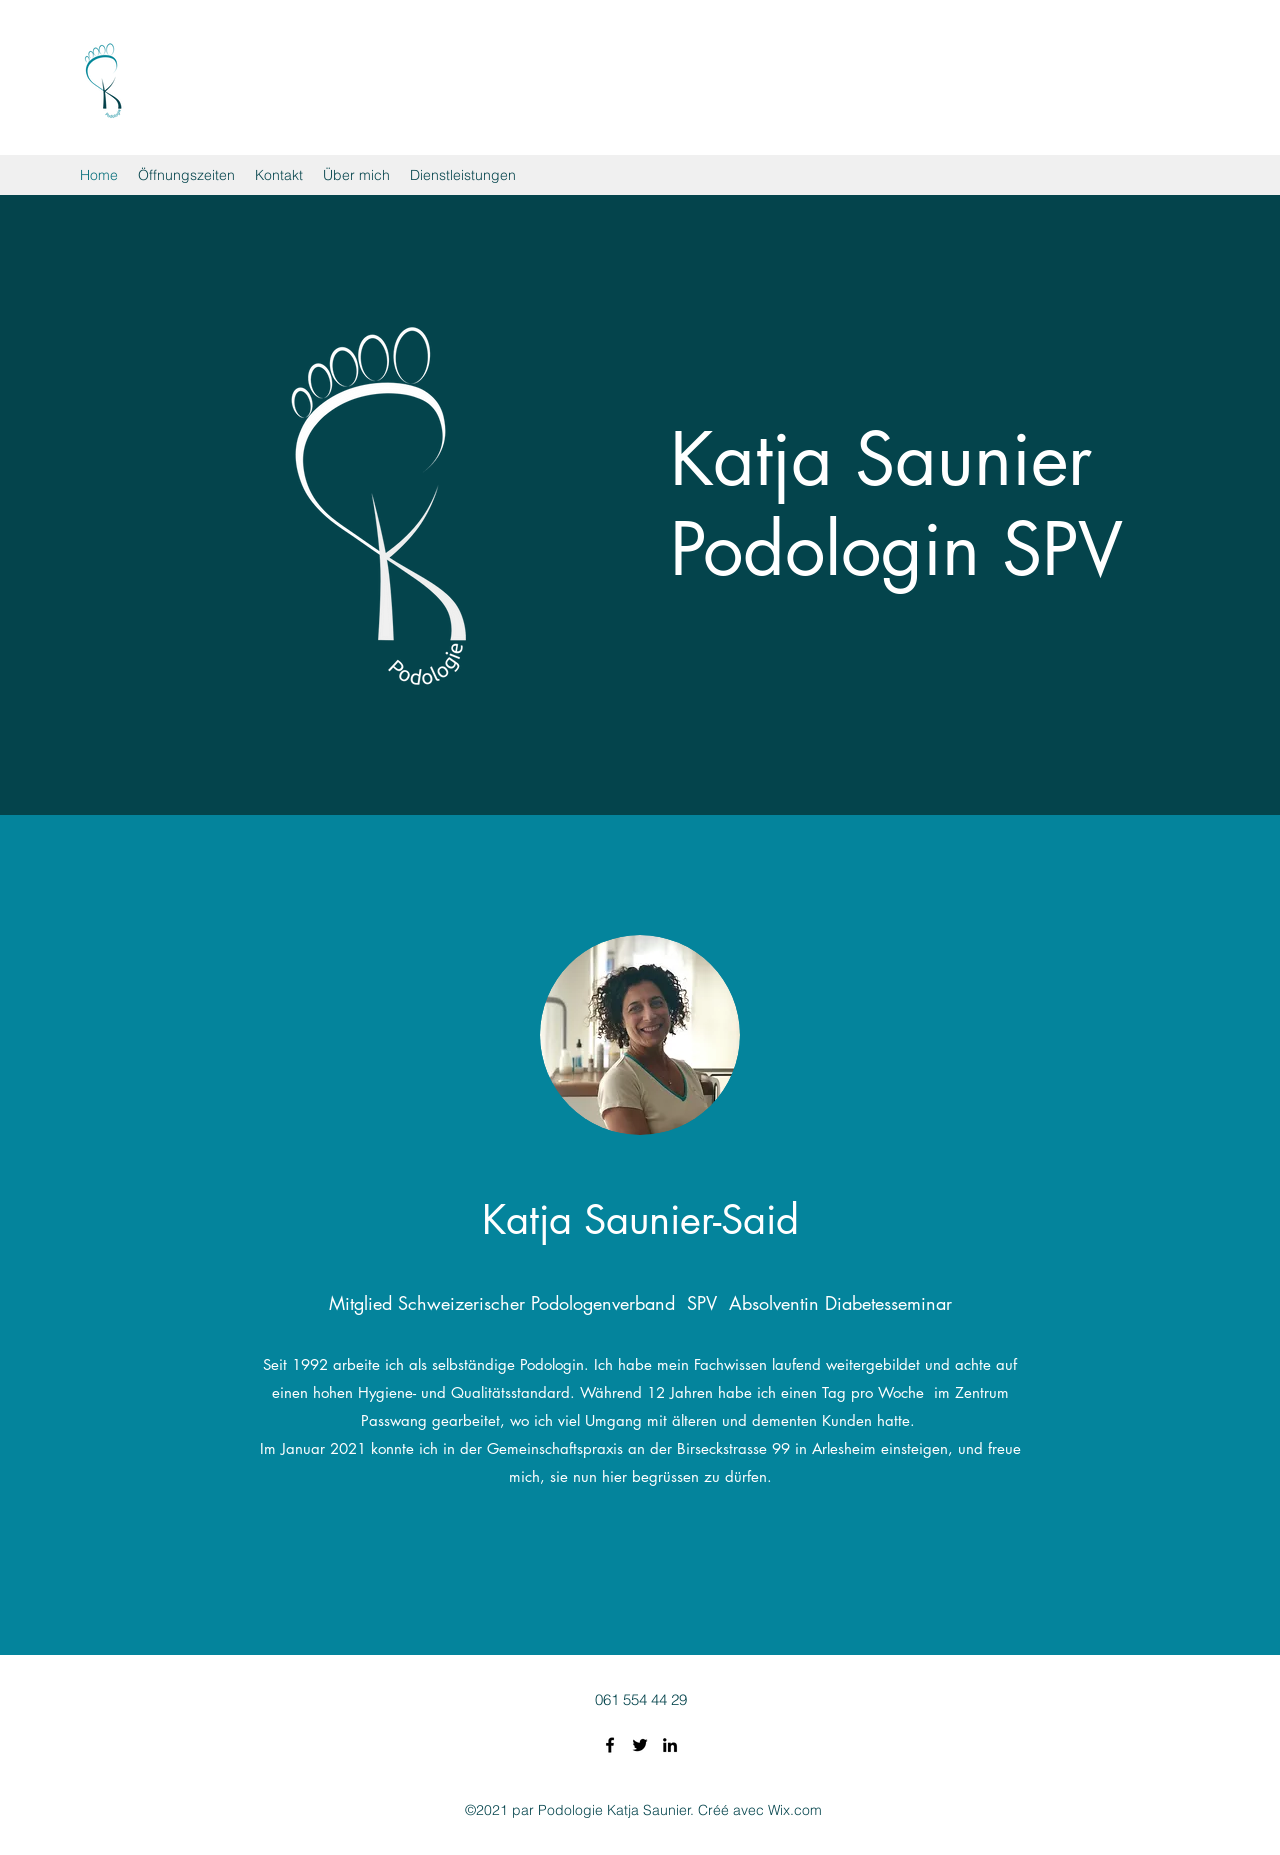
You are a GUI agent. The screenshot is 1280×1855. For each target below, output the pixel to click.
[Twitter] (640, 1745)
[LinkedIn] (670, 1745)
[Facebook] (610, 1745)
